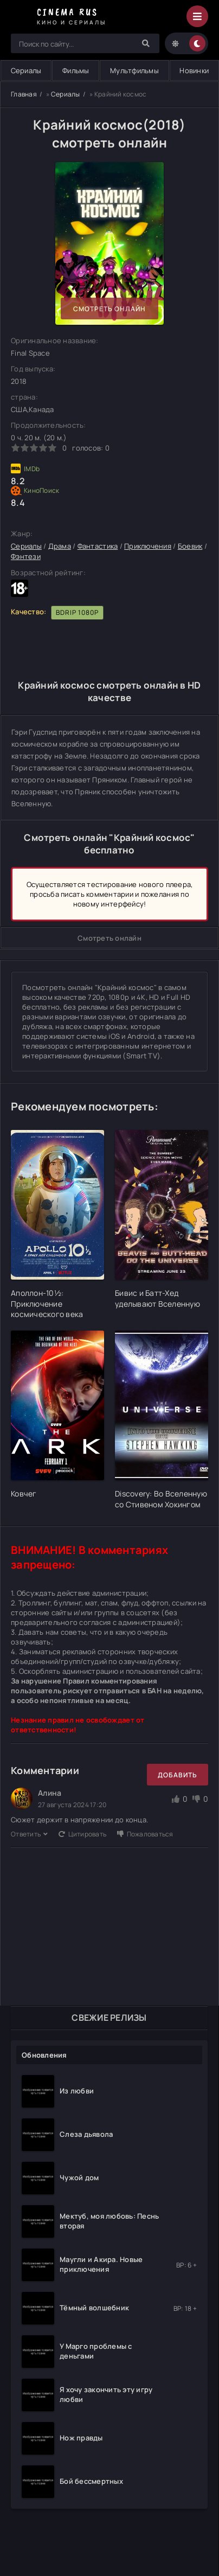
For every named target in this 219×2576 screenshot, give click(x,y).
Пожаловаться (145, 1834)
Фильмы (75, 70)
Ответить (29, 1834)
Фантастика (98, 546)
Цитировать (82, 1834)
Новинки (194, 70)
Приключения (147, 546)
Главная (24, 94)
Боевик (190, 546)
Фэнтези (26, 556)
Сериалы (65, 94)
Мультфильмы (134, 70)
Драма (59, 546)
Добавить (177, 1775)
